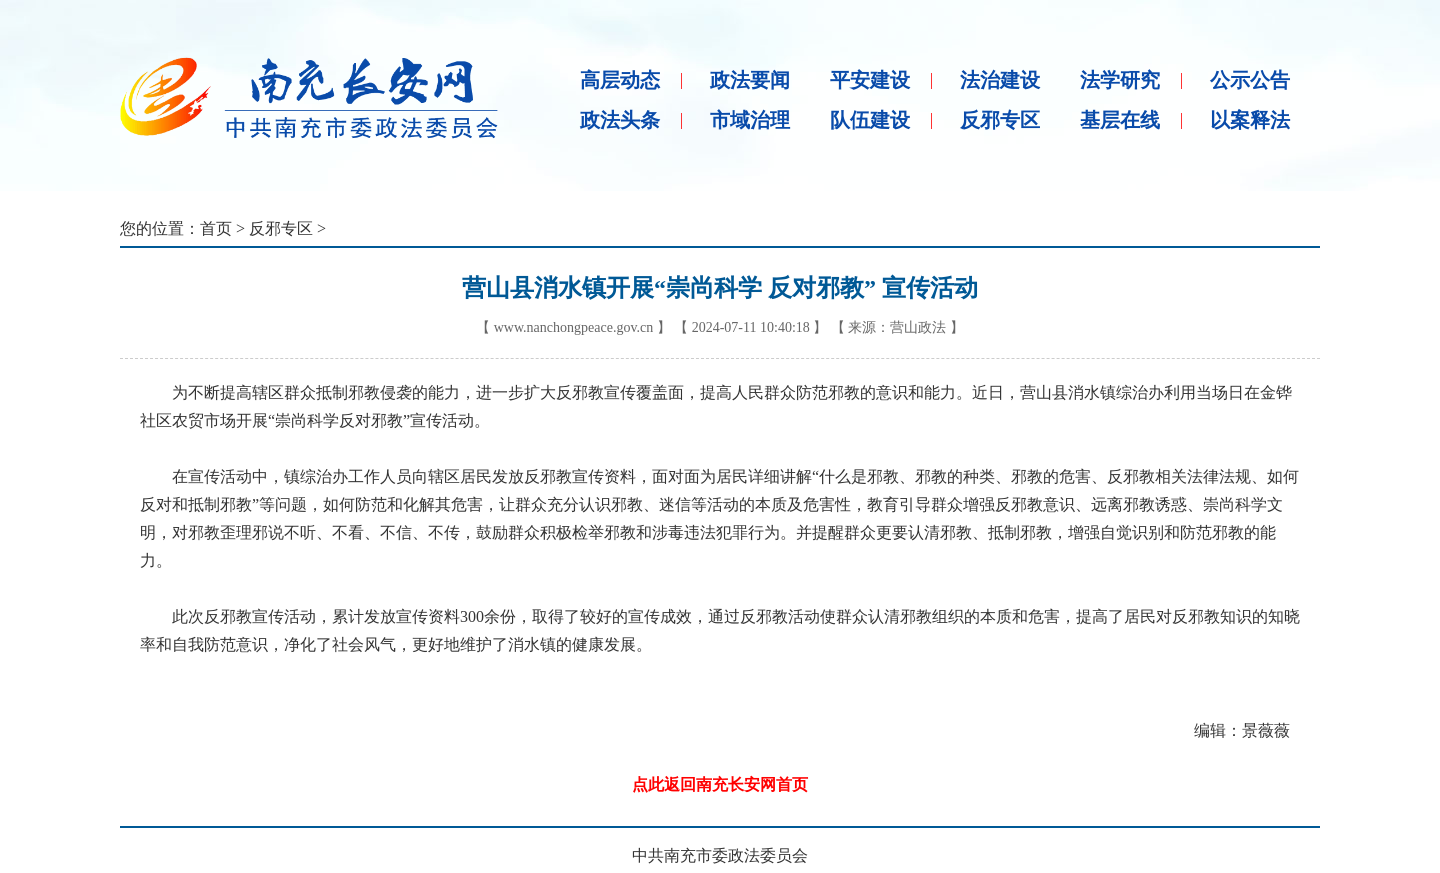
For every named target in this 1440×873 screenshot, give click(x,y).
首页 (216, 228)
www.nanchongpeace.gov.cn (574, 327)
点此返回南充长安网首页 (720, 784)
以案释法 (1250, 120)
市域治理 (750, 120)
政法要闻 (750, 80)
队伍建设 (870, 120)
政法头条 (620, 120)
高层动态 (620, 80)
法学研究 (1120, 80)
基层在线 (1120, 120)
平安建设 (870, 80)
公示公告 (1250, 80)
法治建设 (1000, 80)
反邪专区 (1000, 120)
